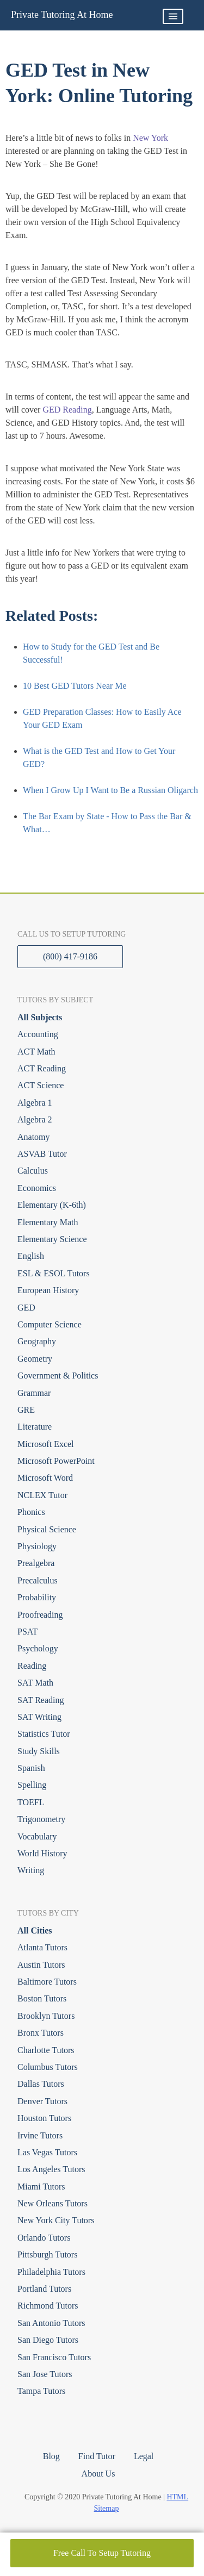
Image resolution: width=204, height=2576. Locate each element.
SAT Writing (39, 1717)
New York (150, 137)
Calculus (32, 1170)
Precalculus (37, 1580)
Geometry (34, 1358)
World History (42, 1853)
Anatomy (33, 1137)
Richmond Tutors (47, 2305)
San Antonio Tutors (51, 2323)
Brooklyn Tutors (46, 2015)
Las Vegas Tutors (47, 2152)
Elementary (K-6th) (51, 1204)
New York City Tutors (55, 2220)
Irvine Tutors (40, 2135)
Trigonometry (41, 1819)
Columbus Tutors (47, 2067)
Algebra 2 (34, 1119)
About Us (98, 2473)
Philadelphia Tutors (51, 2271)
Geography (36, 1341)
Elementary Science (52, 1239)
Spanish (31, 1768)
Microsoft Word (45, 1477)
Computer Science (49, 1324)
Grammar (34, 1393)
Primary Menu (173, 16)
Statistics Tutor (43, 1733)
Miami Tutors (41, 2186)
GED (26, 1307)
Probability (36, 1597)
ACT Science (40, 1085)
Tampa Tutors (41, 2391)
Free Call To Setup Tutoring (102, 2553)
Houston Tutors (44, 2118)
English (30, 1256)
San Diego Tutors (47, 2339)
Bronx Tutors (40, 2032)
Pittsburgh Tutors (47, 2254)
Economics (36, 1188)
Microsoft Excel (45, 1444)
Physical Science (46, 1529)
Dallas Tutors (40, 2083)
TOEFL (30, 1802)
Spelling (31, 1784)
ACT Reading (41, 1068)
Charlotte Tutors (45, 2050)
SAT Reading (40, 1700)
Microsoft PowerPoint (56, 1460)
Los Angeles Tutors (51, 2169)
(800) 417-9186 (70, 956)
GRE (26, 1409)
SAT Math (35, 1682)
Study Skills (38, 1751)
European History (48, 1290)
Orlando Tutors (43, 2237)
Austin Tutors (41, 1964)
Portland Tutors (44, 2288)
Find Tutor (96, 2456)
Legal (143, 2456)
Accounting (37, 1034)
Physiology (37, 1546)
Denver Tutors (42, 2101)
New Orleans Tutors (52, 2203)
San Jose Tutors (44, 2374)
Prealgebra (35, 1563)
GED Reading (66, 409)
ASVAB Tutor (42, 1153)
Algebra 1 (34, 1102)
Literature (34, 1426)
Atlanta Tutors (42, 1947)
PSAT (27, 1631)
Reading (31, 1665)
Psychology (37, 1648)
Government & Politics (57, 1375)
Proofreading (40, 1614)
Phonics (31, 1512)
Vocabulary (37, 1836)
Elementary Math (47, 1222)
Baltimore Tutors (47, 1981)
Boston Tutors (41, 1998)
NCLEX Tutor (42, 1495)
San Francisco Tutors (54, 2357)
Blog (51, 2456)
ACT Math (36, 1051)
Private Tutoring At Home (62, 14)
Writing (30, 1870)
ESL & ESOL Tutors (53, 1273)
